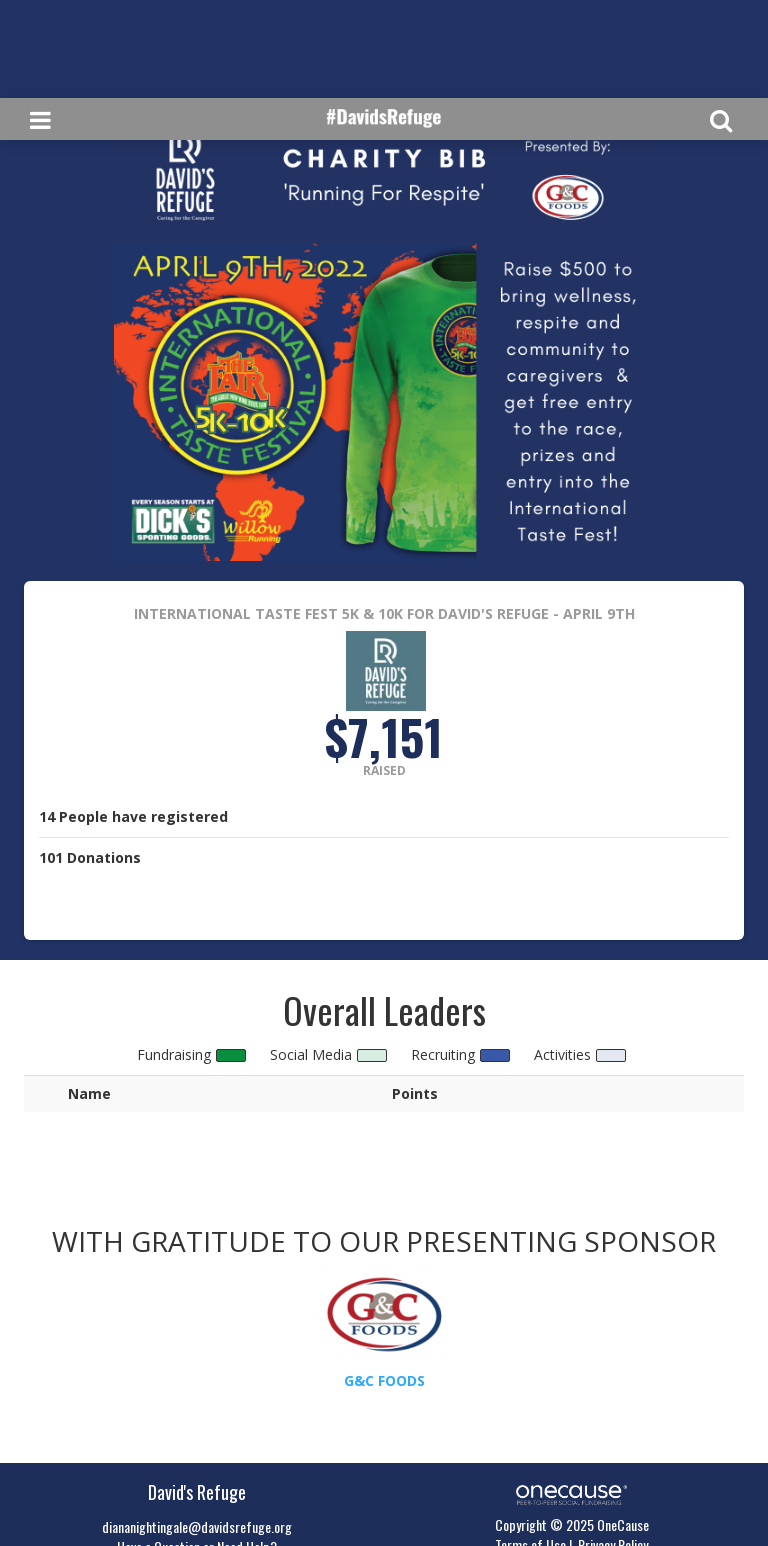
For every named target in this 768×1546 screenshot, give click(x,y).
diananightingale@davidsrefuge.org (197, 1526)
